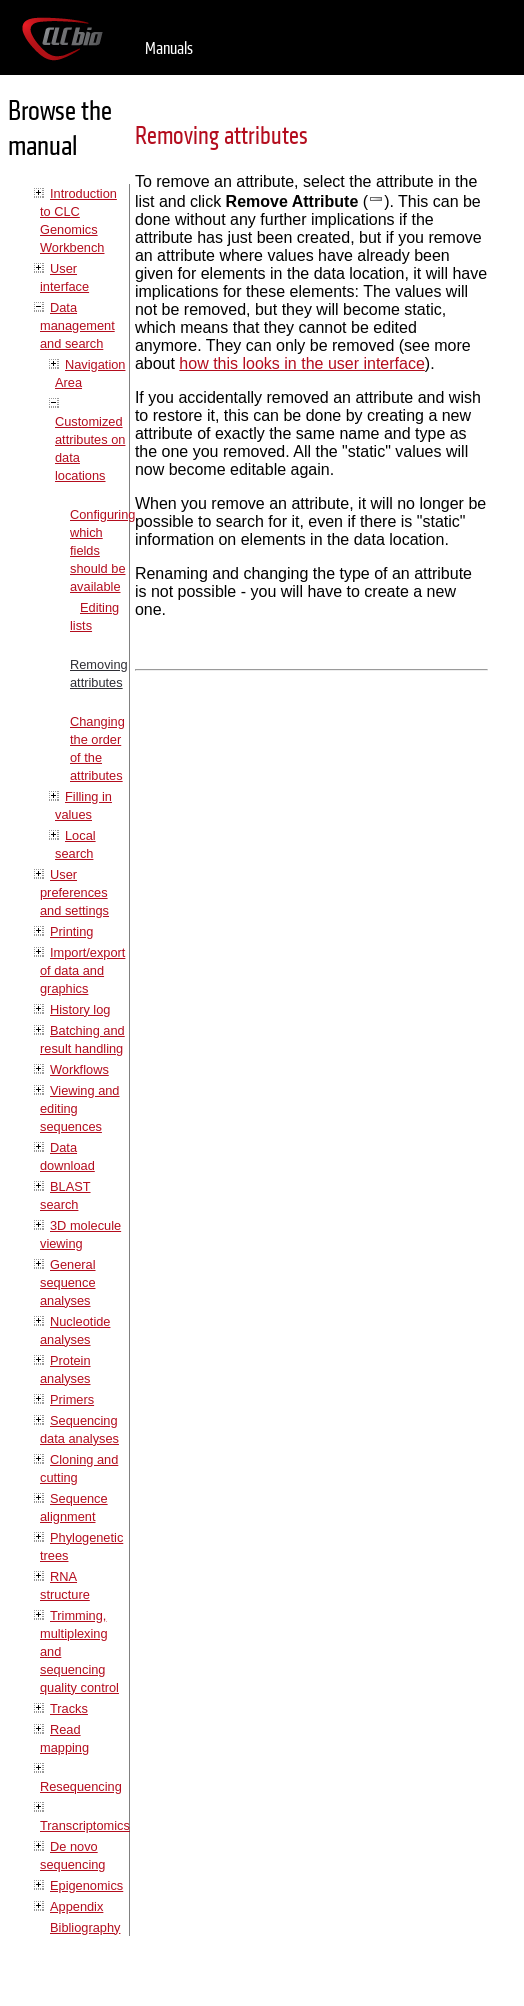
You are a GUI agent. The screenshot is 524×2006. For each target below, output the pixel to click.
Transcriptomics (85, 1825)
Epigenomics (86, 1885)
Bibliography (85, 1927)
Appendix (76, 1906)
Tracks (69, 1708)
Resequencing (81, 1786)
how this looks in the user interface (301, 363)
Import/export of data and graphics (82, 970)
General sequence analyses (68, 1282)
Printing (71, 931)
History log (80, 1009)
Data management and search (77, 325)
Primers (72, 1399)
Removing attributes (221, 136)
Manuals (169, 48)
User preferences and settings (74, 892)
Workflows (79, 1069)
